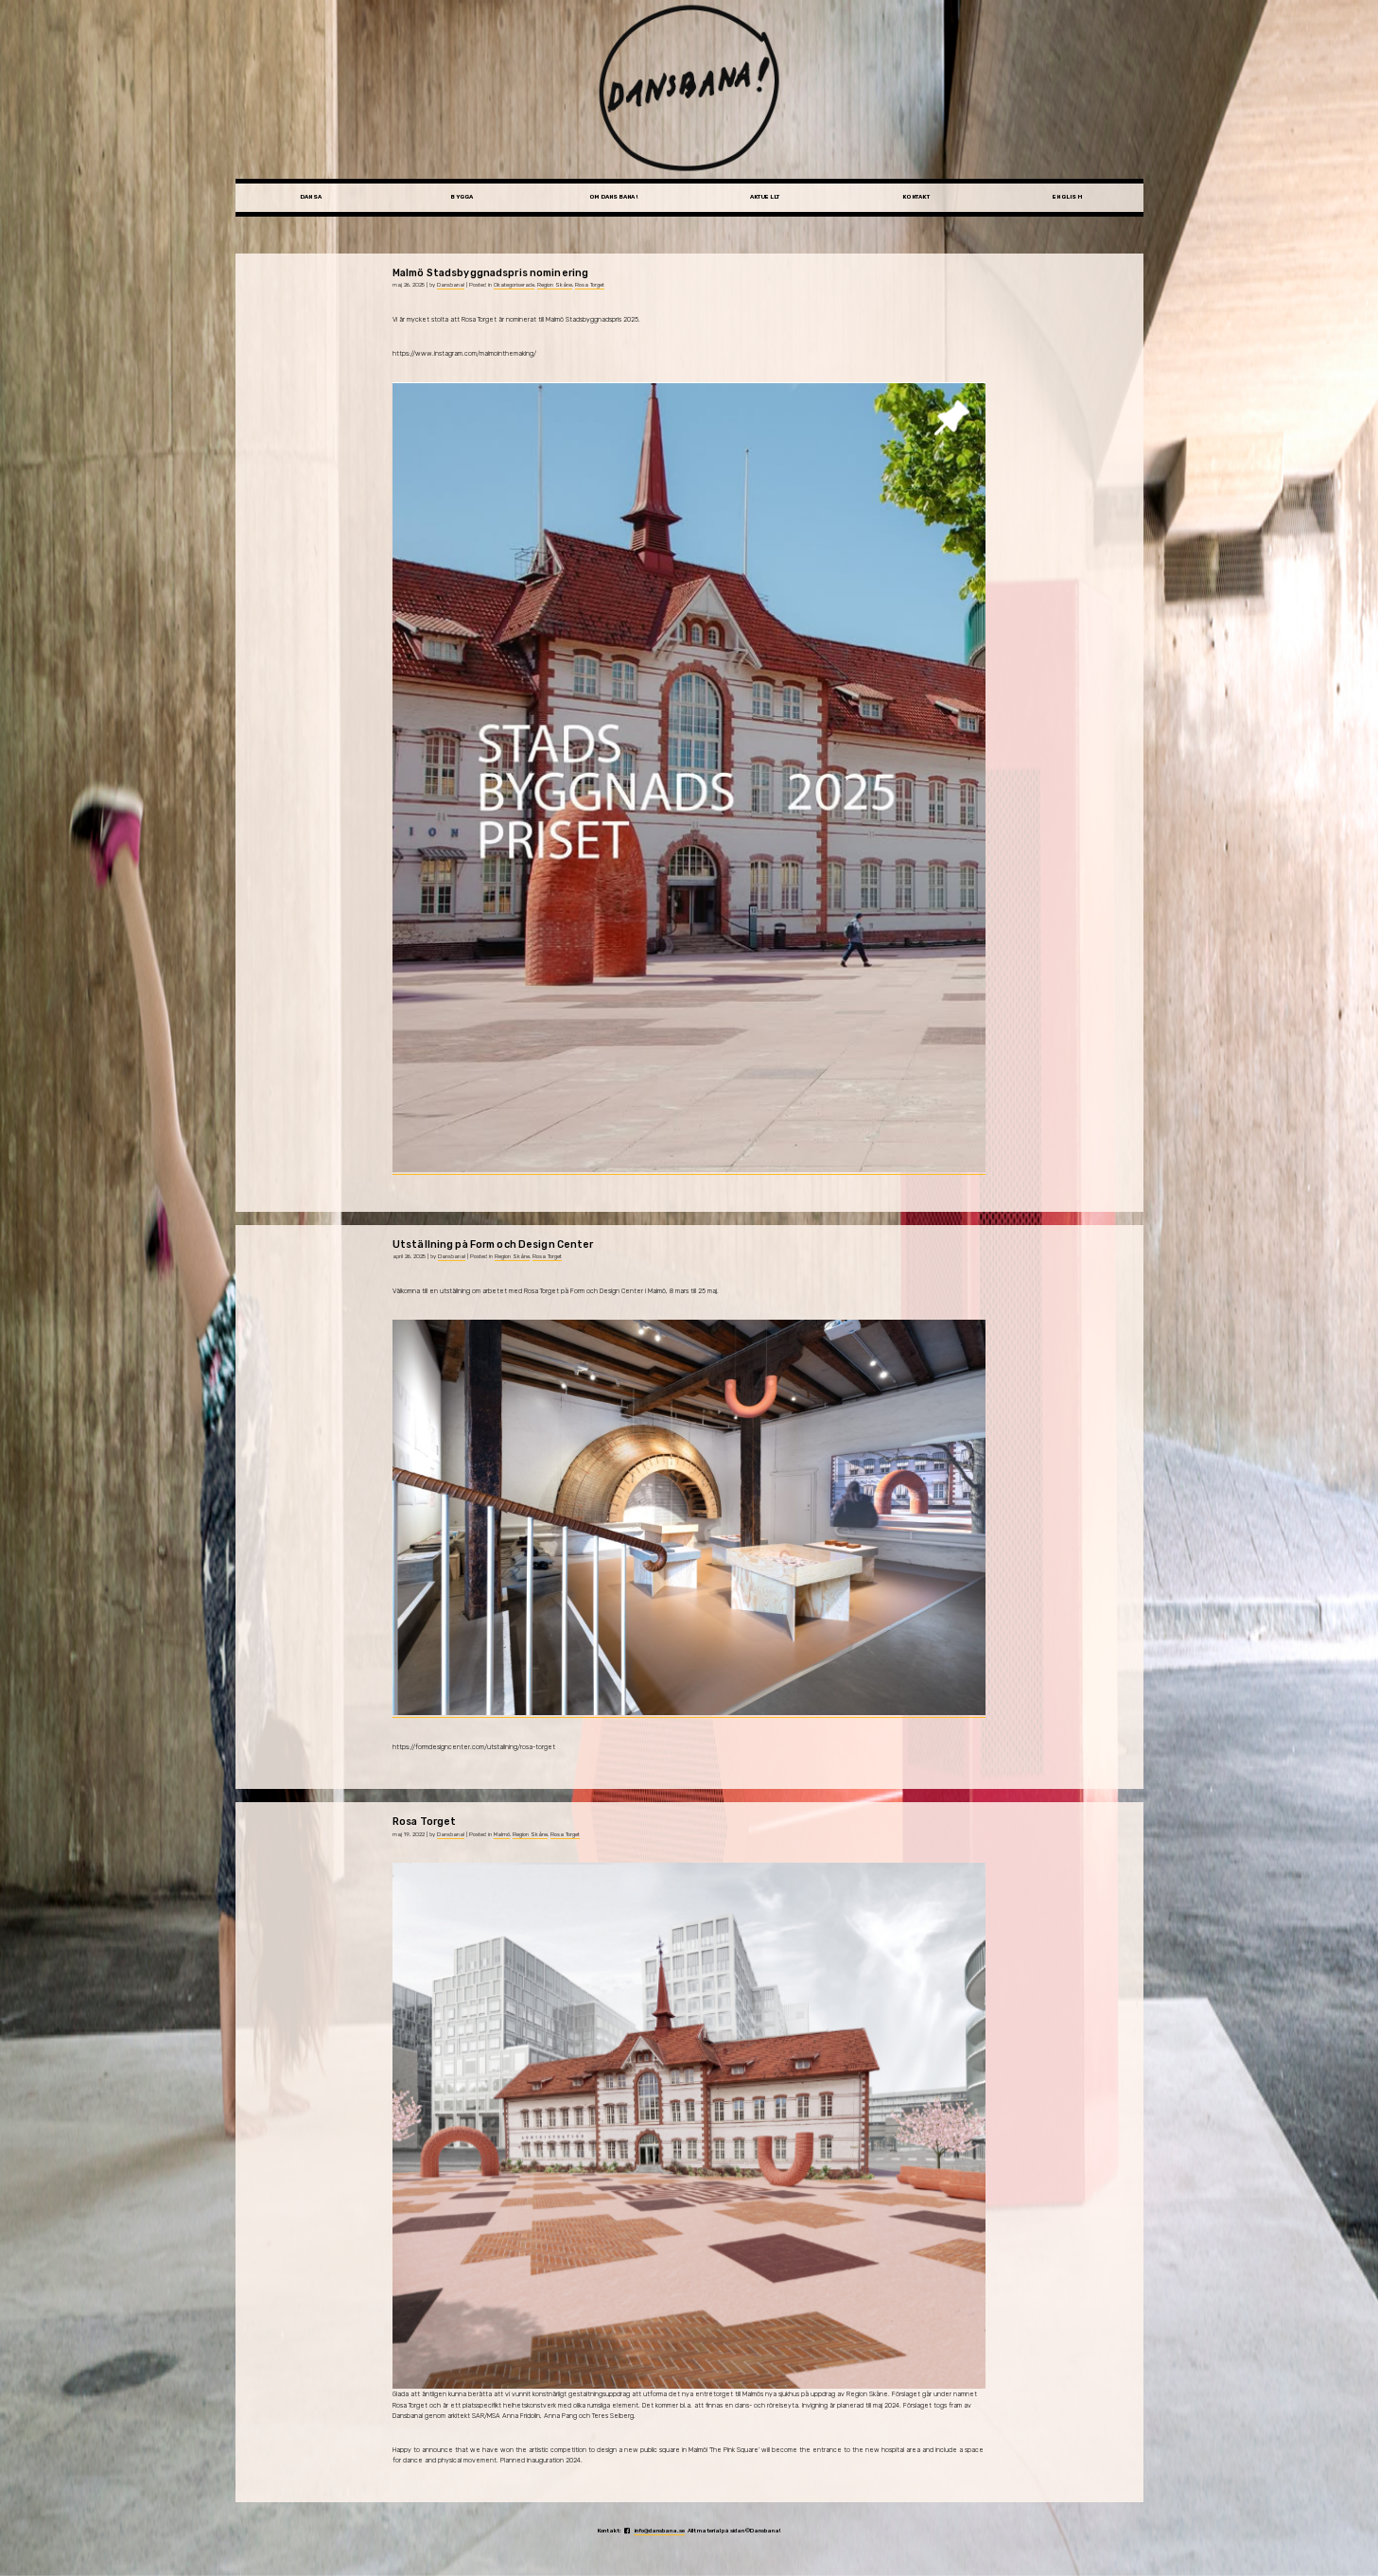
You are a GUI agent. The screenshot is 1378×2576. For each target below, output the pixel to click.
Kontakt (916, 197)
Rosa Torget (589, 285)
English (1067, 197)
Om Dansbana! (613, 197)
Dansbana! (450, 285)
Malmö (502, 1834)
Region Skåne (554, 285)
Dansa (311, 197)
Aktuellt (765, 197)
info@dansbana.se (659, 2530)
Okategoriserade (514, 285)
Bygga (461, 197)
